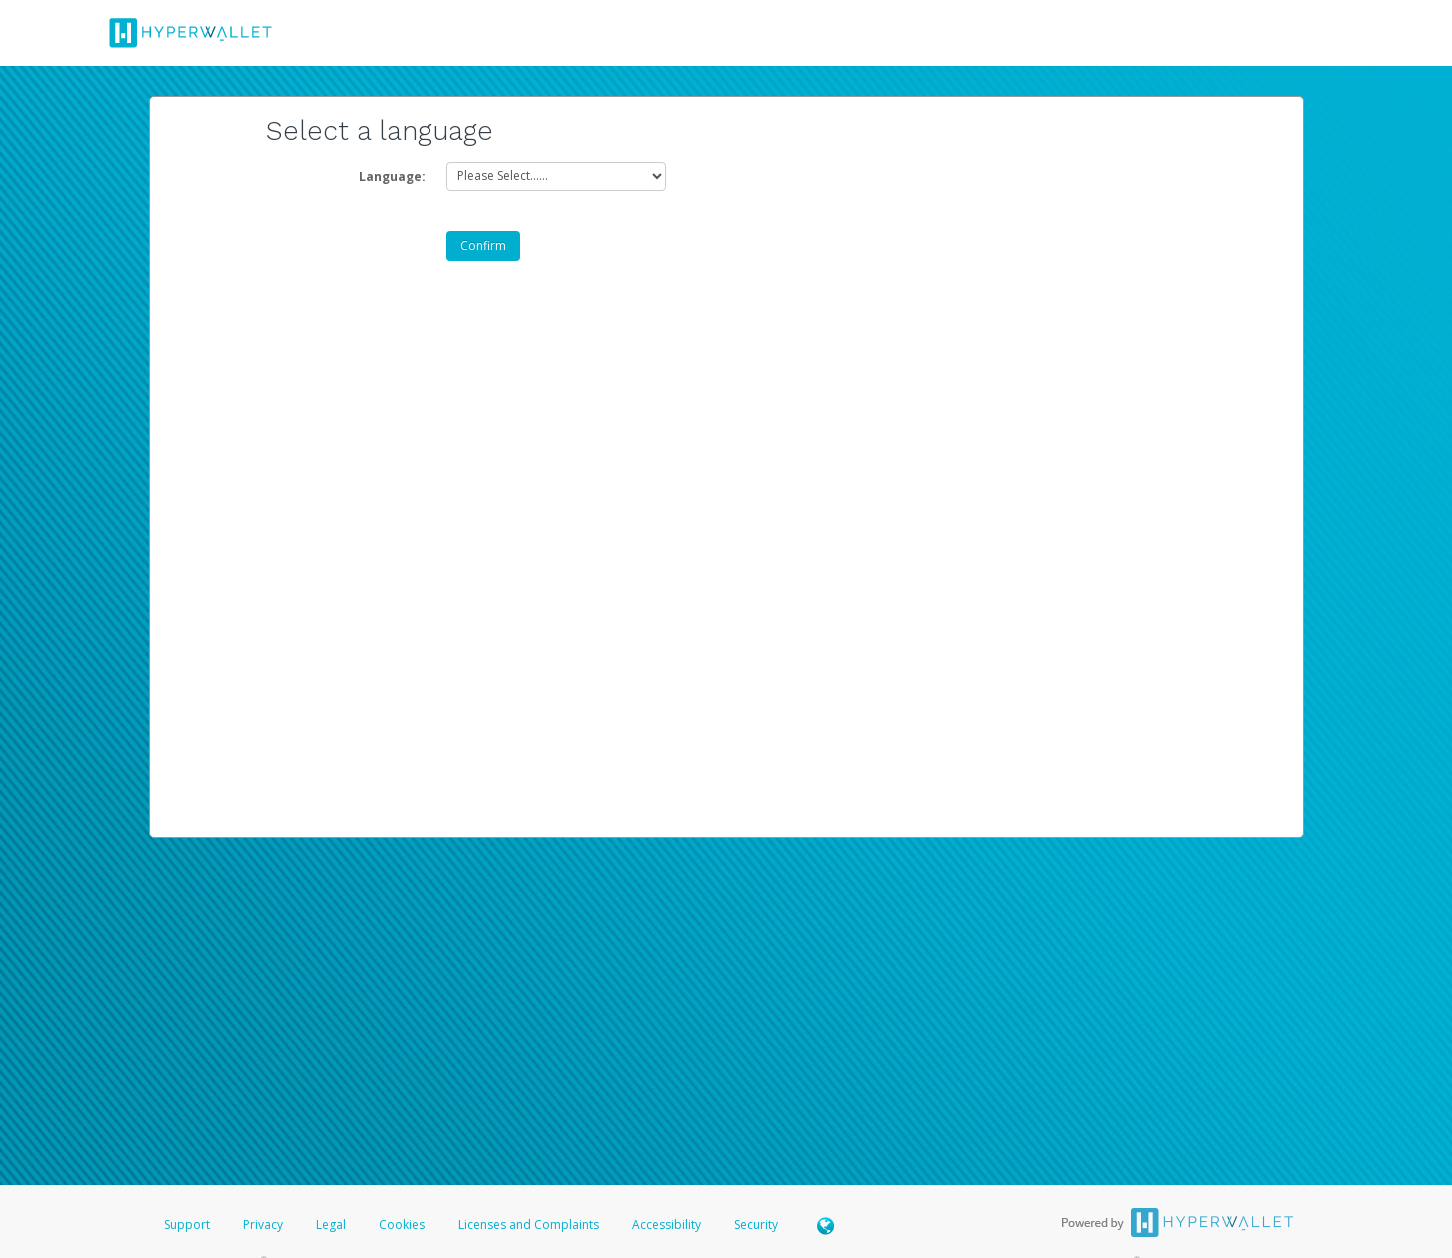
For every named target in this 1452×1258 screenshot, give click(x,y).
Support (187, 1224)
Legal (331, 1224)
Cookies (402, 1224)
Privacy (263, 1224)
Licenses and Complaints (530, 1224)
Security (756, 1224)
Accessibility (666, 1224)
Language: (392, 176)
